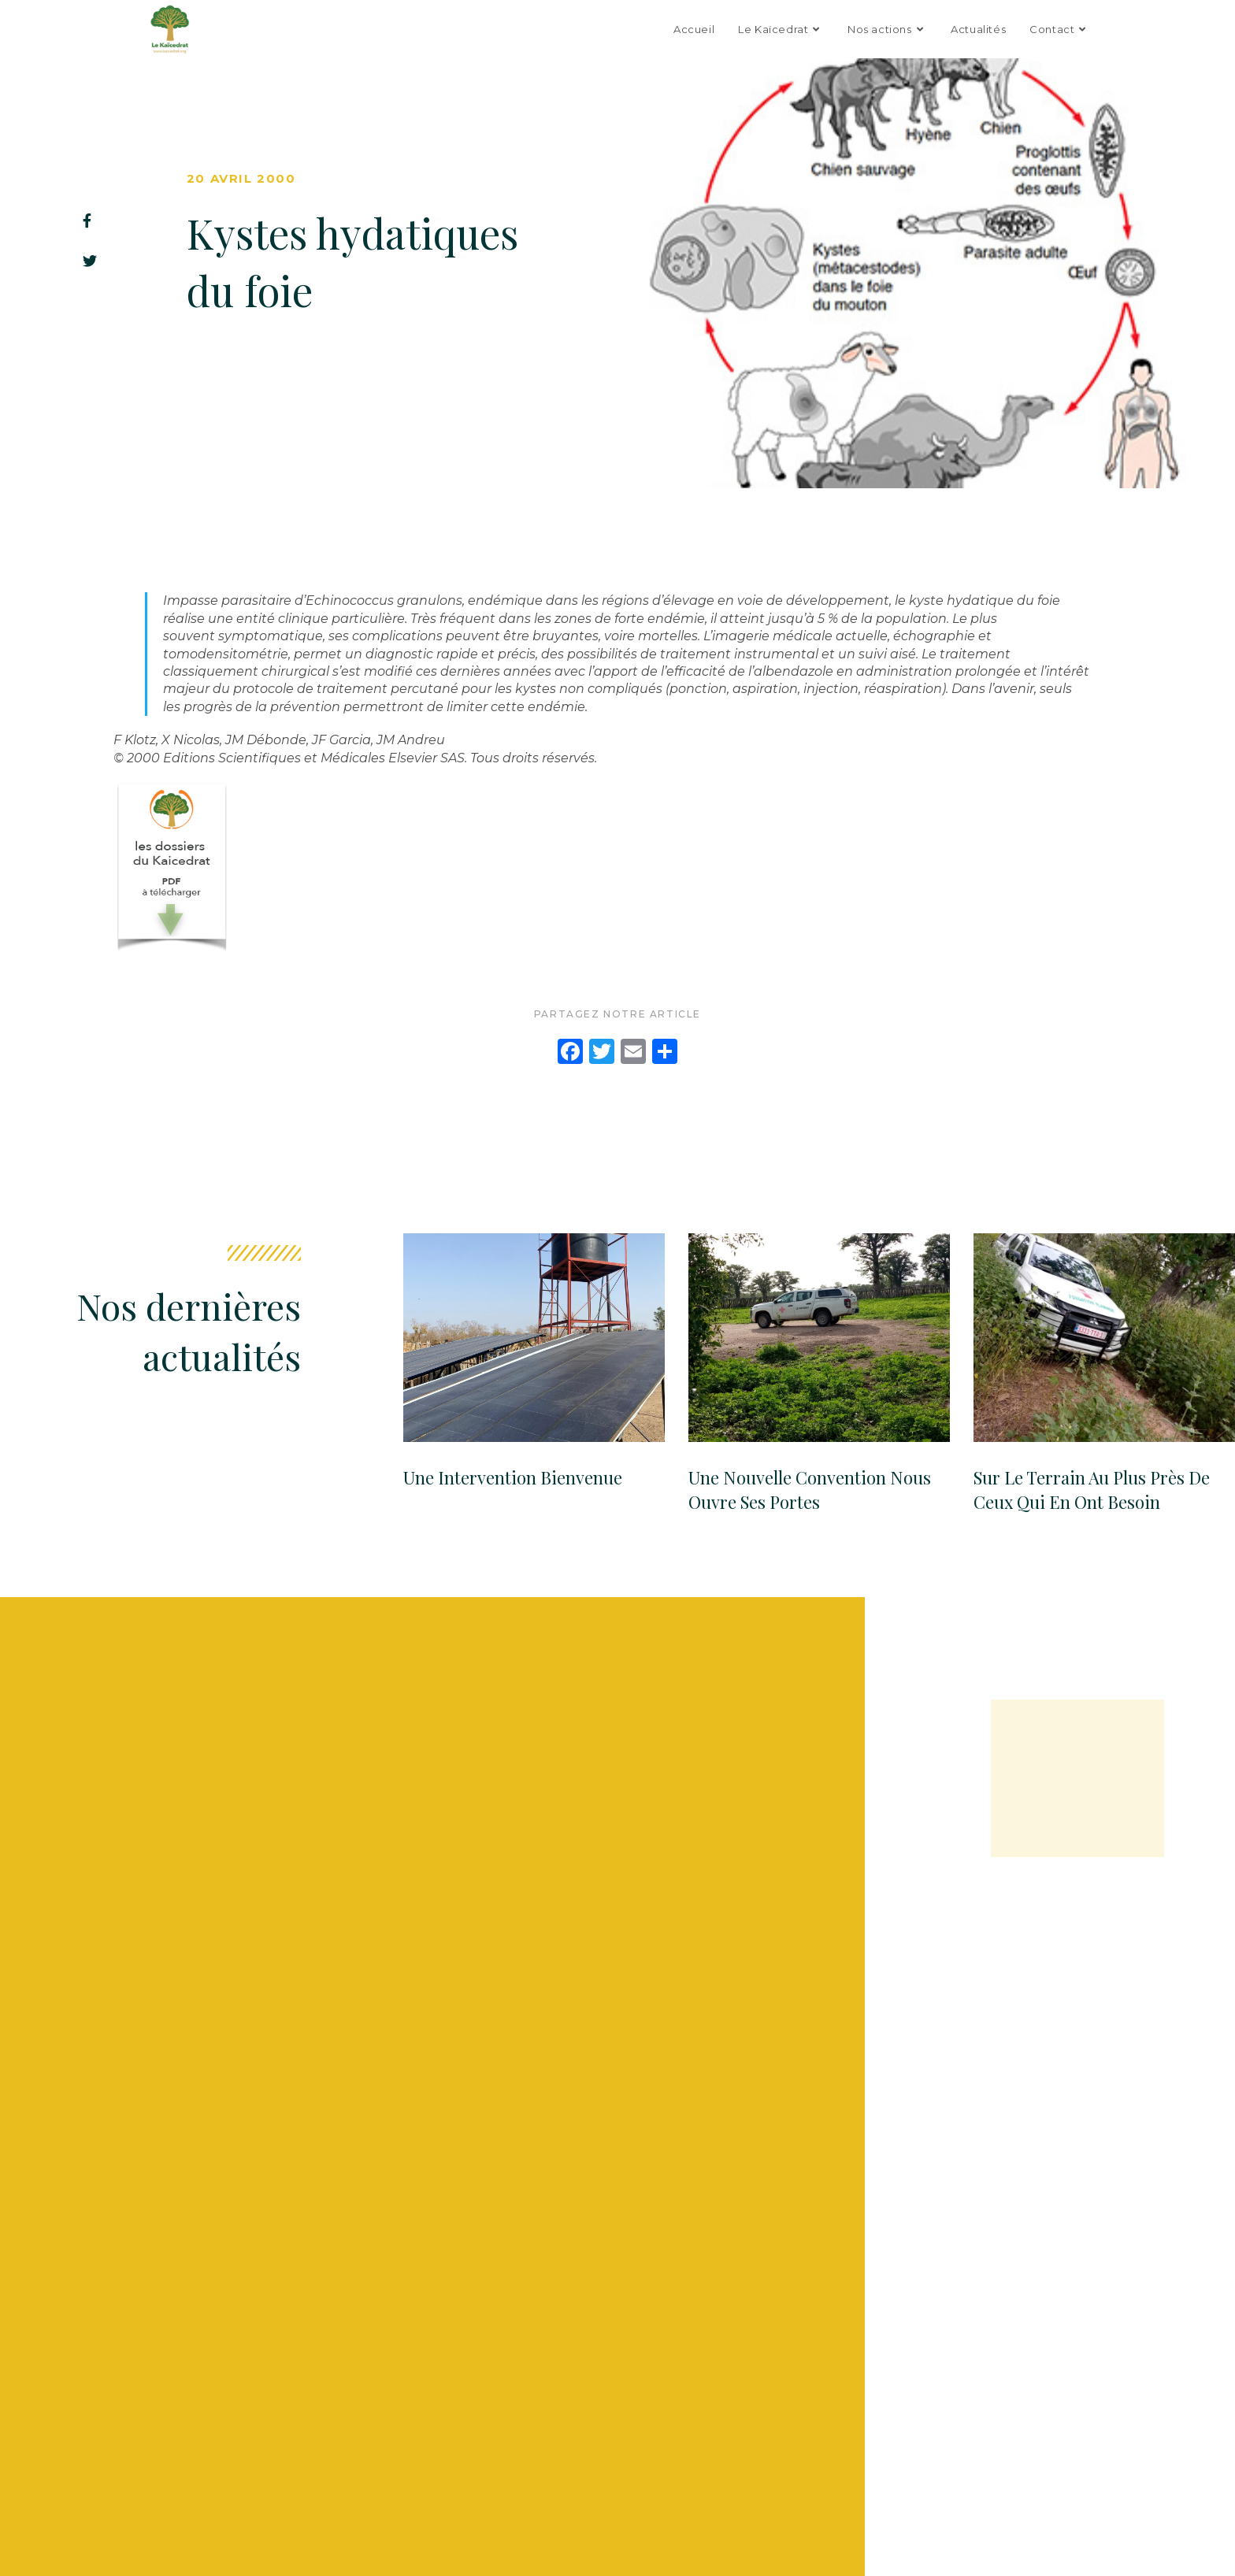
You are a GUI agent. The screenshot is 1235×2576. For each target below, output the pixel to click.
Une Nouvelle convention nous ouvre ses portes (809, 1490)
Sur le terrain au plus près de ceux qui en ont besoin (1092, 1490)
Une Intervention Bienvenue (512, 1477)
